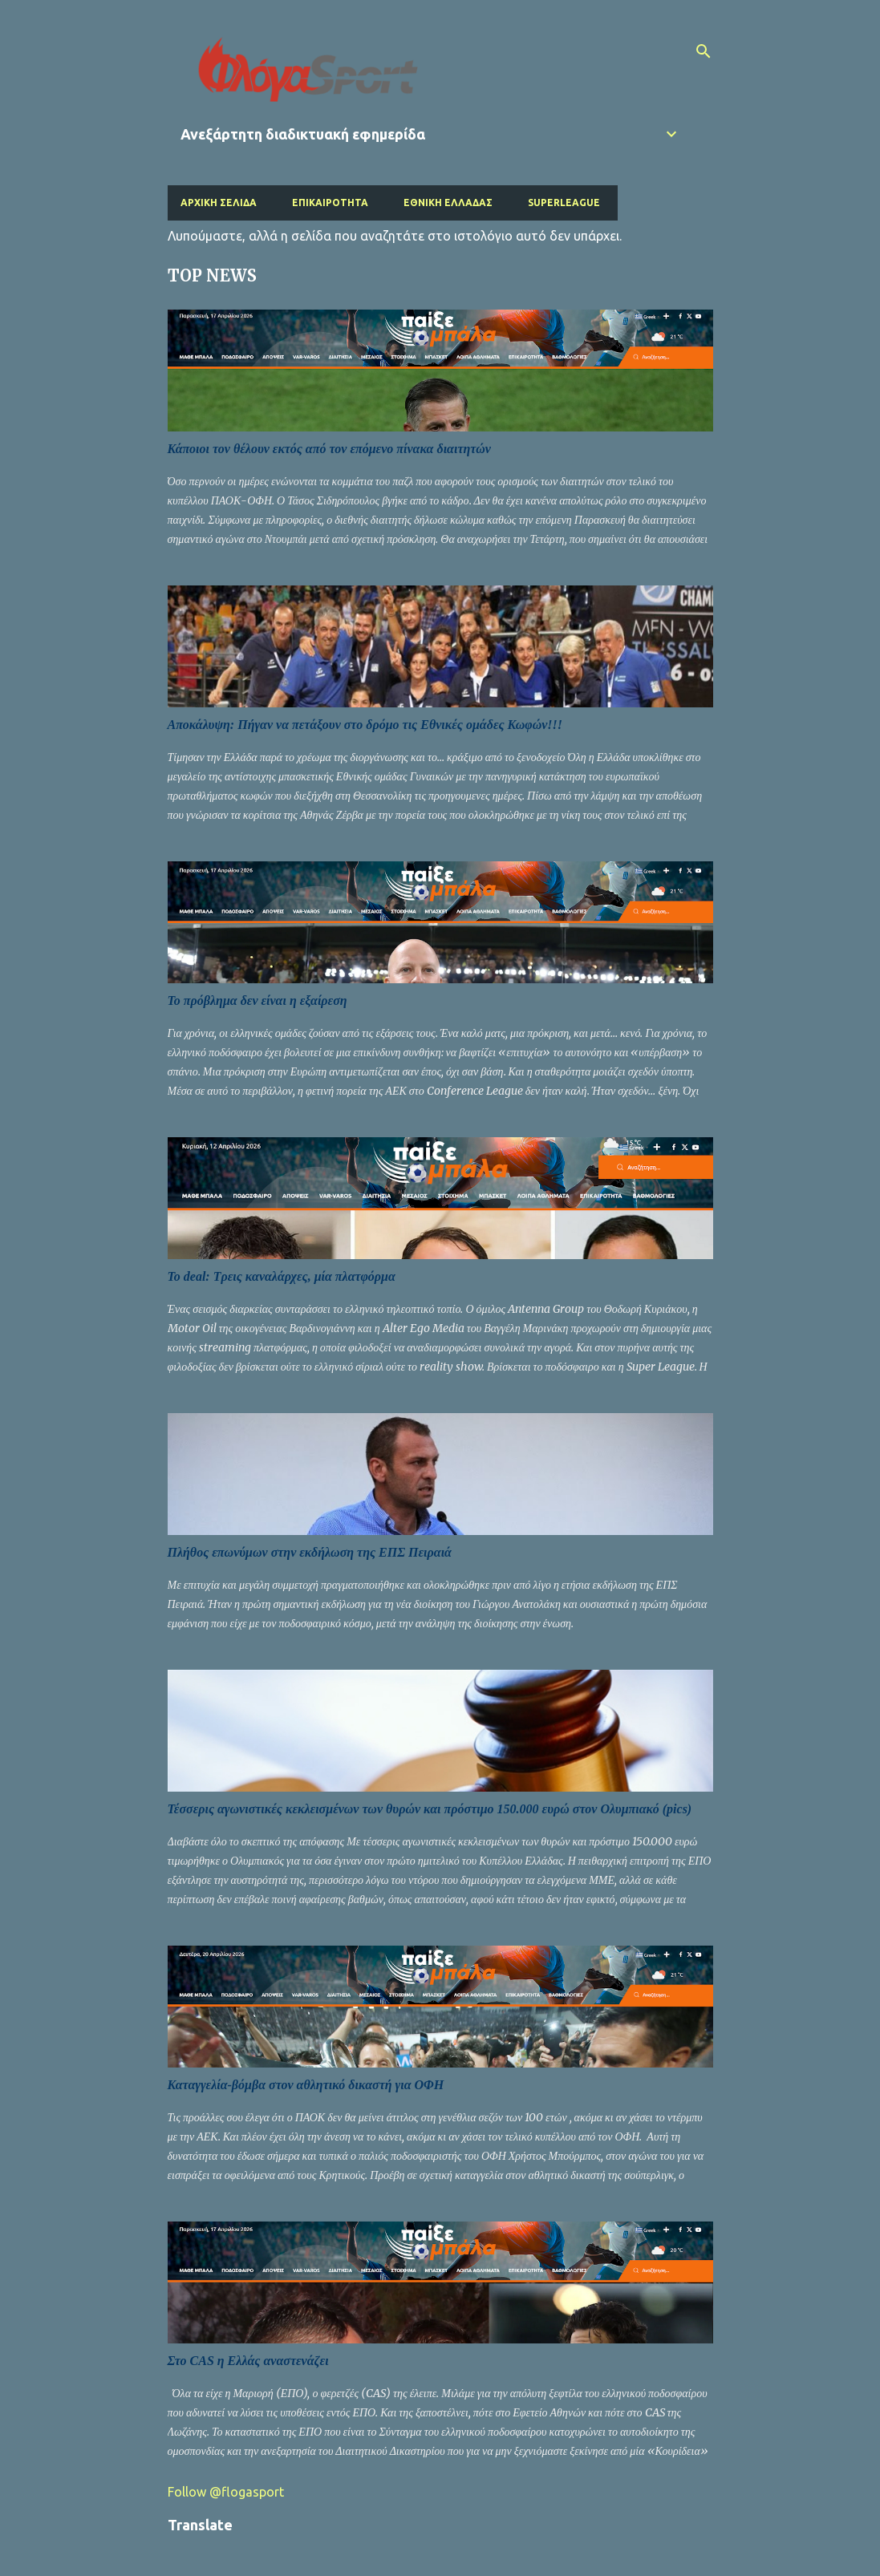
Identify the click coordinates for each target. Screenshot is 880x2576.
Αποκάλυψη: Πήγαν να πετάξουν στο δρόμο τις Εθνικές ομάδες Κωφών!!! (365, 724)
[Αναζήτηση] (703, 51)
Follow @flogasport (226, 2492)
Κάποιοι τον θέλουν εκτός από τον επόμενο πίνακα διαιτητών (329, 449)
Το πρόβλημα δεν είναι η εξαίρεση (257, 1000)
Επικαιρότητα (330, 202)
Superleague (564, 202)
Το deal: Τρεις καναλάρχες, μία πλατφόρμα (281, 1276)
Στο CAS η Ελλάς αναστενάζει (248, 2360)
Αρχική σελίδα (218, 202)
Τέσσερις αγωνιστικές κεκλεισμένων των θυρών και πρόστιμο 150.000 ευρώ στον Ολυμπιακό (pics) (430, 1809)
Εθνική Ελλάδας (448, 202)
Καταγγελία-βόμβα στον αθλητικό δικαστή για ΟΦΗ (306, 2085)
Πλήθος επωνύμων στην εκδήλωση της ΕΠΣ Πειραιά (310, 1552)
